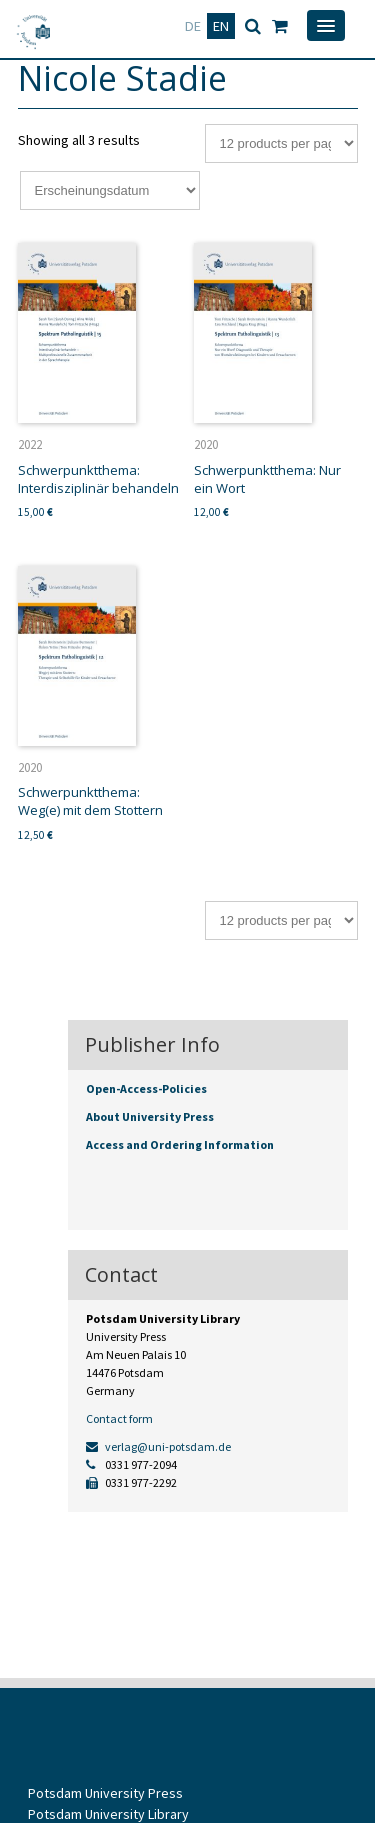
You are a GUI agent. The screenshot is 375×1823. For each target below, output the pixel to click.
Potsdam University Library (108, 1814)
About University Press (150, 1116)
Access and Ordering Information (180, 1144)
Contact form (119, 1418)
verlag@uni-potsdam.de (158, 1446)
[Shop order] (110, 190)
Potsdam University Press (105, 1793)
